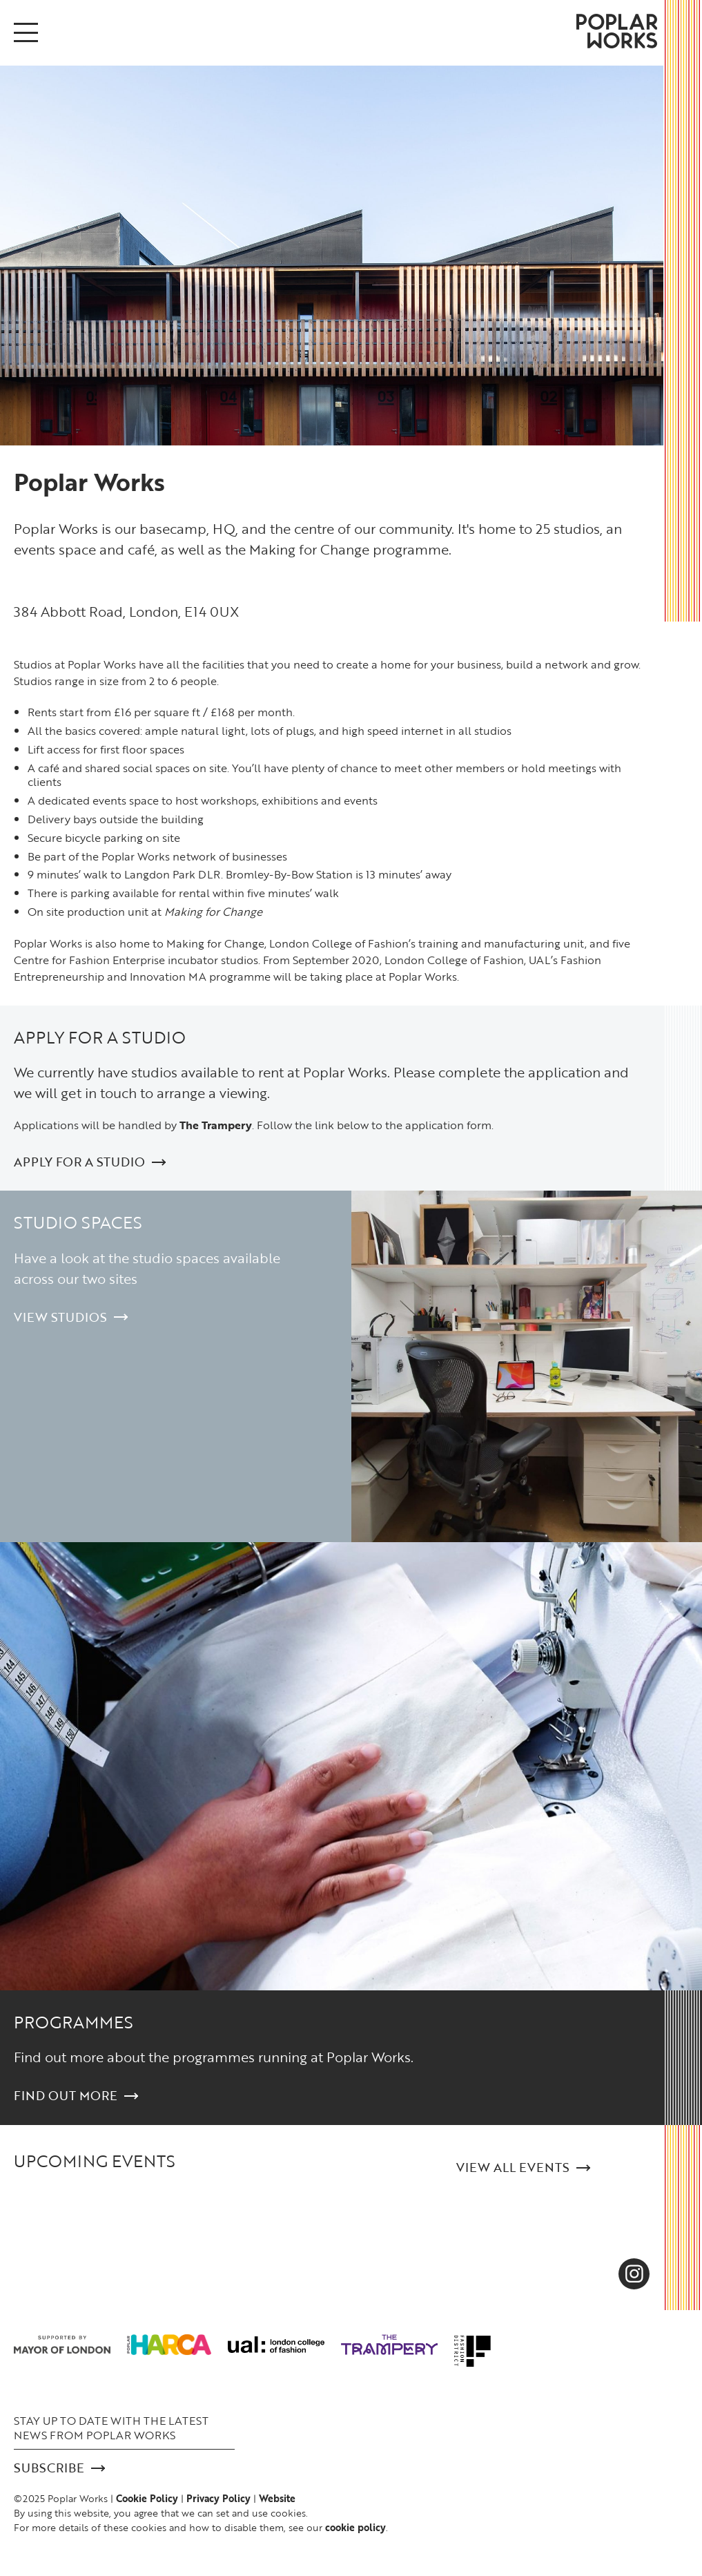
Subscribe (59, 2468)
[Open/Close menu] (26, 32)
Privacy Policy (218, 2498)
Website (277, 2498)
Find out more (76, 2096)
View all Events (523, 2167)
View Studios (71, 1317)
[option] (331, 255)
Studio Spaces (78, 1222)
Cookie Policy (147, 2498)
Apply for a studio (100, 1037)
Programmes (73, 2022)
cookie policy (355, 2527)
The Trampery (215, 1125)
